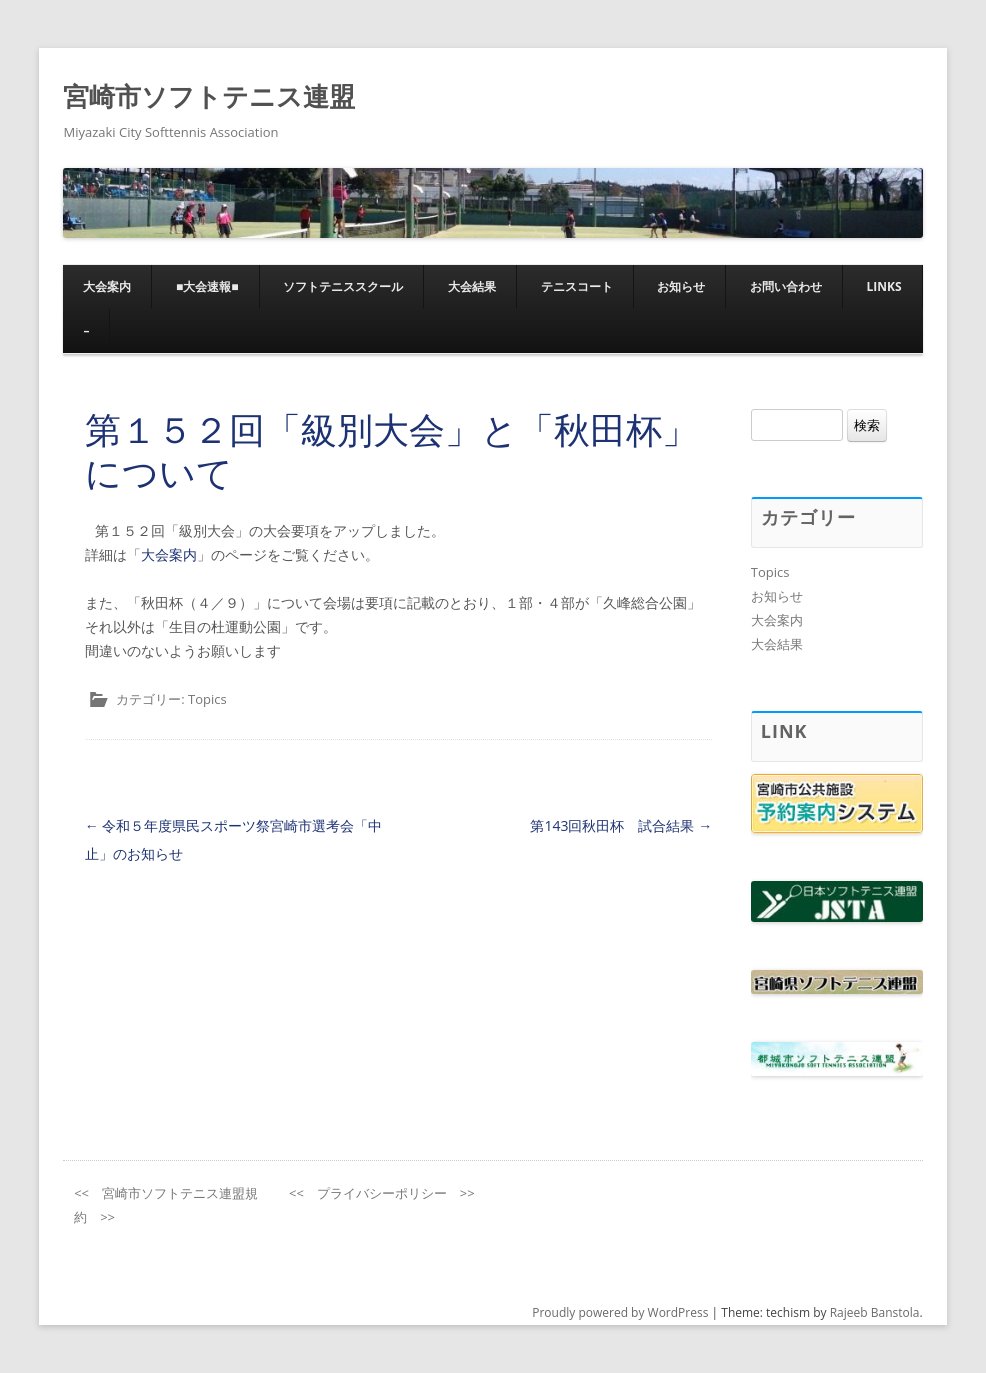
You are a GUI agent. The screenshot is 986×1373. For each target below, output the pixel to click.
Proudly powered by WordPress (620, 1312)
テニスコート (577, 286)
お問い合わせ (786, 286)
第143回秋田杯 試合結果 (621, 825)
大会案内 (107, 286)
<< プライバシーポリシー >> (382, 1193)
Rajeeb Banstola (875, 1312)
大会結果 (472, 286)
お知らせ (681, 286)
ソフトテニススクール (343, 286)
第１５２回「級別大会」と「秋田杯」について (391, 451)
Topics (207, 699)
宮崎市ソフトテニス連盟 (209, 96)
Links (883, 286)
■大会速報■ (207, 286)
